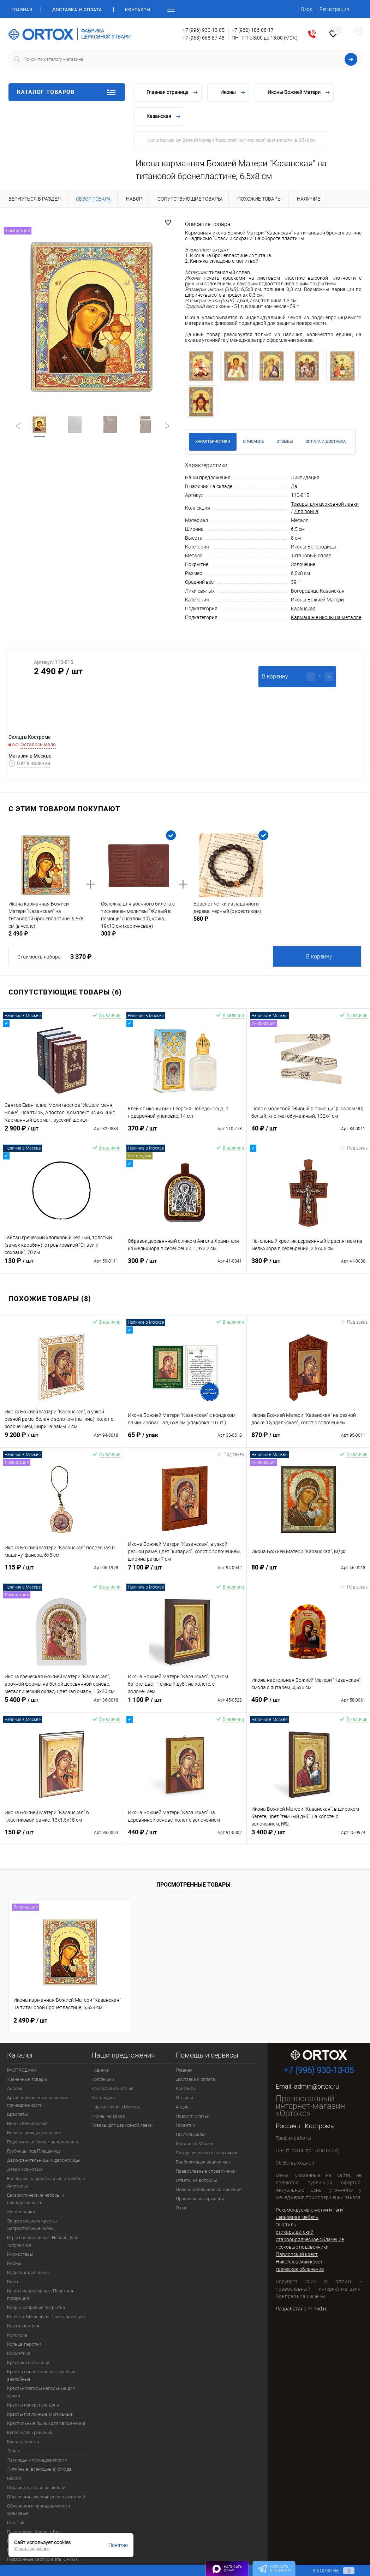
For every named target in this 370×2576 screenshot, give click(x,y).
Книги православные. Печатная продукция (40, 2294)
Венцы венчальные (27, 2123)
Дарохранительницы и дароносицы (43, 2160)
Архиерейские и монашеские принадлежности (37, 2101)
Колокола (17, 2335)
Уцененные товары (27, 2079)
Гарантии (185, 2125)
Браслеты (17, 2114)
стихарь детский (295, 2232)
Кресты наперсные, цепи (33, 2405)
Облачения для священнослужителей (46, 2496)
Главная (21, 9)
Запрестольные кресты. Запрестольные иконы (32, 2224)
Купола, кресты (23, 2441)
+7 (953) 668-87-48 (204, 38)
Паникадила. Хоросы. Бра (34, 2531)
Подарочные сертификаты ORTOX (42, 2559)
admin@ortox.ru (316, 2086)
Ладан (13, 2450)
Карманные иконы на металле (326, 617)
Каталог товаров (67, 92)
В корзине (326, 2571)
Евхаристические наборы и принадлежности (35, 2198)
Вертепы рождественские (34, 2132)
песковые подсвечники (302, 2247)
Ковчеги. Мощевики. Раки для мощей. (46, 2316)
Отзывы (184, 2097)
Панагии (15, 2522)
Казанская (303, 608)
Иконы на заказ (108, 2116)
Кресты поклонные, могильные (40, 2414)
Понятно (118, 2545)
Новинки (100, 2070)
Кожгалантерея (23, 2325)
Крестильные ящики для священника (46, 2423)
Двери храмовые (25, 2169)
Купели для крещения (29, 2432)
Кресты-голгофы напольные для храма (41, 2392)
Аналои (14, 2088)
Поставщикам (190, 2134)
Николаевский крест (299, 2262)
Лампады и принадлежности (37, 2460)
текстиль (286, 2224)
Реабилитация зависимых (203, 2162)
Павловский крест (297, 2254)
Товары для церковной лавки (325, 504)
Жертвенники (21, 2211)
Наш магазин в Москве (115, 2106)
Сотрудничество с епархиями (206, 2152)
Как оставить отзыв (112, 2088)
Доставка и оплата (77, 9)
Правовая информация (200, 2198)
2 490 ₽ (30, 2020)
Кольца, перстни (24, 2344)
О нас (181, 2207)
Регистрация (334, 9)
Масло (14, 2478)
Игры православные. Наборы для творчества (42, 2241)
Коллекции (102, 2079)
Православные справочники (205, 2171)
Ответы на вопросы (196, 2180)
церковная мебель (297, 2217)
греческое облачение (300, 2269)
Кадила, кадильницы (28, 2272)
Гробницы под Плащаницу (34, 2151)
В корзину (319, 956)
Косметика (18, 2353)
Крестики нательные (28, 2362)
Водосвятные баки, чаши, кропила (42, 2141)
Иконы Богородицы (313, 547)
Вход (306, 9)
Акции (182, 2106)
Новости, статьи (192, 2116)
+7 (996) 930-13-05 (204, 30)
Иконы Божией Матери (317, 600)
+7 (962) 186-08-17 (253, 30)
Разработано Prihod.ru (302, 2308)
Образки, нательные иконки (36, 2487)
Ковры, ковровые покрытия (36, 2307)
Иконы (14, 2263)
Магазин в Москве (195, 2143)
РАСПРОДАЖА (22, 2070)
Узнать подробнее (32, 2548)
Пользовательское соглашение (208, 2189)
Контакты (137, 9)
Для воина (306, 511)
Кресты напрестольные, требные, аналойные (42, 2375)
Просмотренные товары (193, 1884)
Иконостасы (20, 2254)
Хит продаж (103, 2097)
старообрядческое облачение (310, 2239)
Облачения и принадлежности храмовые (38, 2509)
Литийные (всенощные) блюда (39, 2469)
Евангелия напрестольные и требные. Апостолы (46, 2182)
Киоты (13, 2281)
